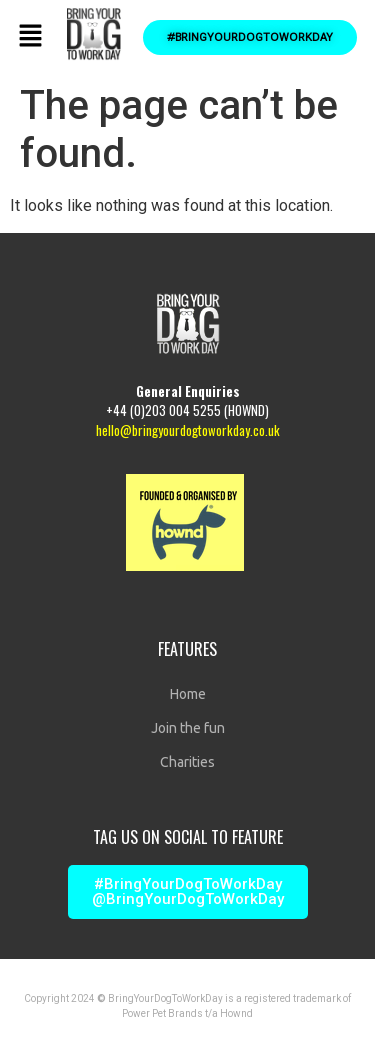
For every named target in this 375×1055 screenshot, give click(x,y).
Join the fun (188, 728)
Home (188, 694)
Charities (187, 762)
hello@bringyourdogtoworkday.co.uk (188, 430)
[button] (30, 37)
